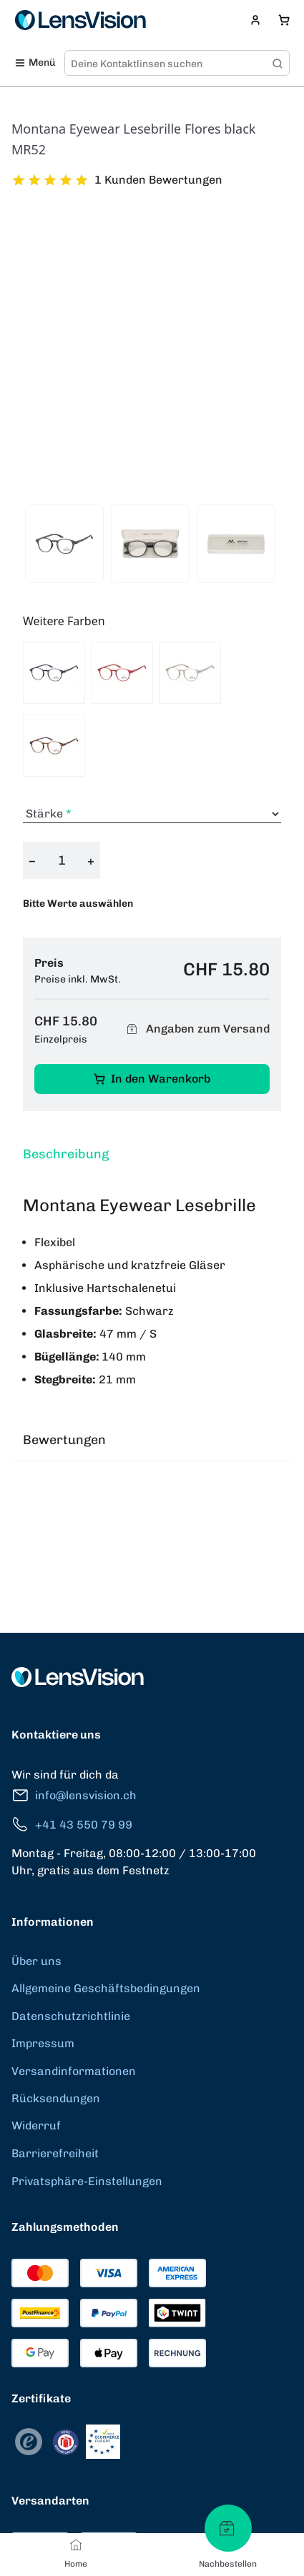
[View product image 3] (236, 543)
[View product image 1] (64, 543)
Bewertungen (64, 1440)
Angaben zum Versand (196, 1029)
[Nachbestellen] (228, 2528)
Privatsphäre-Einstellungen (86, 2181)
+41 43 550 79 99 (71, 1825)
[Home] (76, 2544)
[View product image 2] (150, 543)
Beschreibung (66, 1154)
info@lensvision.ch (74, 1795)
